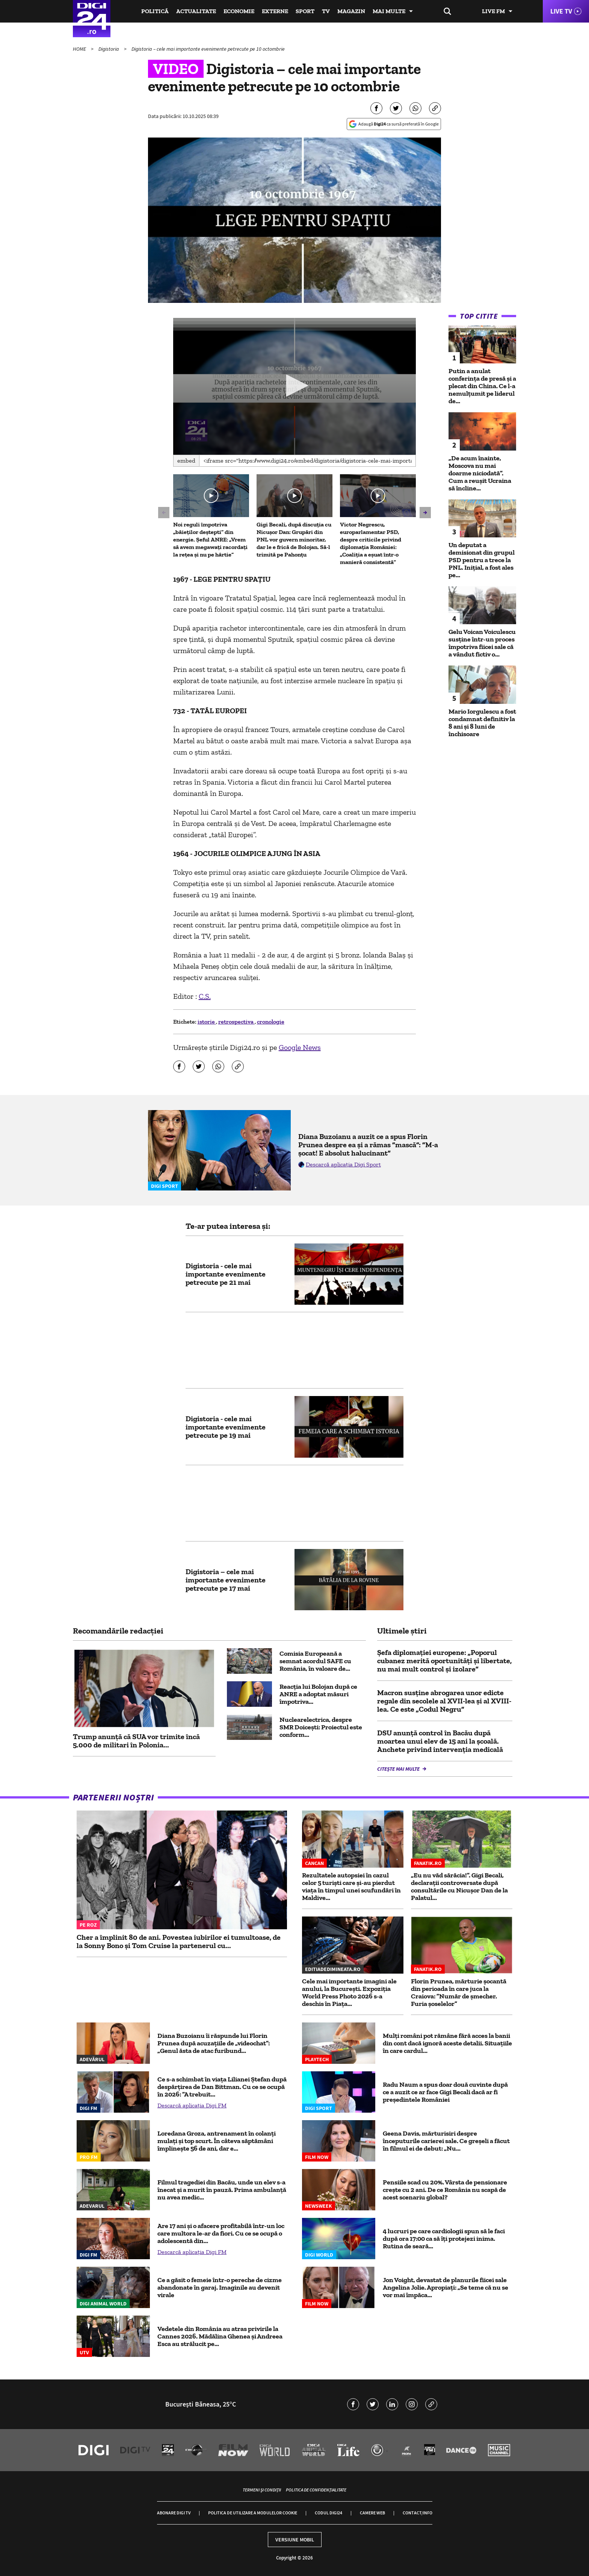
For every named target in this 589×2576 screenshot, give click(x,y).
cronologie (270, 1021)
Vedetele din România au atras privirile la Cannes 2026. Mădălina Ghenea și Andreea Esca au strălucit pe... (219, 2336)
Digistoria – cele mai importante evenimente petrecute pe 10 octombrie (208, 48)
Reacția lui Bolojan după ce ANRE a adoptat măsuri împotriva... (318, 1694)
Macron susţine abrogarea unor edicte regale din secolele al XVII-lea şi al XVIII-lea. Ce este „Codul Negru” (444, 1701)
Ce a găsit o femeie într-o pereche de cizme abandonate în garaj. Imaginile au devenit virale (219, 2287)
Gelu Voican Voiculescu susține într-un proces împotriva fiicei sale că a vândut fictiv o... (482, 643)
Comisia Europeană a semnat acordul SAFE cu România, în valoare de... (315, 1661)
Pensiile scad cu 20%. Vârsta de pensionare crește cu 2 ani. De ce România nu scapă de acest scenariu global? (445, 2189)
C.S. (205, 996)
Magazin (351, 11)
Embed (186, 460)
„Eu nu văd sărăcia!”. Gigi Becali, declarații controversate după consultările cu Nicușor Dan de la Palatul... (459, 1886)
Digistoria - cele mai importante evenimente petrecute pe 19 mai (226, 1427)
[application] (294, 386)
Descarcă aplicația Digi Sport (343, 1164)
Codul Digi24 (328, 2512)
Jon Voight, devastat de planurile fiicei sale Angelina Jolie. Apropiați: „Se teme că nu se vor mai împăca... (445, 2287)
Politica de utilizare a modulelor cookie (252, 2512)
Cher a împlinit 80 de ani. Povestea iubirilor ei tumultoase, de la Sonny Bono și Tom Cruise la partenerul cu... (179, 1941)
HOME (80, 48)
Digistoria (109, 48)
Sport (305, 11)
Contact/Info (417, 2512)
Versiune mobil (294, 2539)
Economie (239, 11)
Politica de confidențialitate (316, 2490)
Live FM (493, 11)
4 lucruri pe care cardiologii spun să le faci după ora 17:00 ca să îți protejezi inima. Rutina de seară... (444, 2238)
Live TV (561, 11)
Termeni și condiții (262, 2490)
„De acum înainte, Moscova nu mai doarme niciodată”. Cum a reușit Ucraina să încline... (480, 473)
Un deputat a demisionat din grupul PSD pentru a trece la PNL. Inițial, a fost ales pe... (482, 560)
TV (326, 11)
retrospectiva (236, 1021)
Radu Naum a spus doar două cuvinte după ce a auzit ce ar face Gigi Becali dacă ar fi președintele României (445, 2092)
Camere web (372, 2512)
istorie (207, 1021)
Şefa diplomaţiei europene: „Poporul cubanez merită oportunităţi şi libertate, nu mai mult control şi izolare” (444, 1660)
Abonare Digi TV (173, 2512)
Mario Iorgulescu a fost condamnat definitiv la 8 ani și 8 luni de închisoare (482, 722)
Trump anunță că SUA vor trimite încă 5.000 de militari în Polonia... (136, 1740)
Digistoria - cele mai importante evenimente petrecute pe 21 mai (226, 1274)
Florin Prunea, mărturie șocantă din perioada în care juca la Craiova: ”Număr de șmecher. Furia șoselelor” (458, 1992)
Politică (155, 11)
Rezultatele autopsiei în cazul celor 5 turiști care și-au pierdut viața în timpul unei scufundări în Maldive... (351, 1886)
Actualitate (196, 11)
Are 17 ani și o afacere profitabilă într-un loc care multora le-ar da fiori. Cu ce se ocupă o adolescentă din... (220, 2233)
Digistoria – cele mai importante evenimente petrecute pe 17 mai (226, 1580)
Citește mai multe (399, 1768)
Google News (300, 1047)
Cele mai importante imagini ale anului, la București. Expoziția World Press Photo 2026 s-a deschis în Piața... (349, 1992)
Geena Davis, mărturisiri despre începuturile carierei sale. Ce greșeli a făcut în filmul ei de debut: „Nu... (446, 2140)
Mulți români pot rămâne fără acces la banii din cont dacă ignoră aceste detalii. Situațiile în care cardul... (447, 2043)
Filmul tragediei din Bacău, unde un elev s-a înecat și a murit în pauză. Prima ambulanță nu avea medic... (221, 2189)
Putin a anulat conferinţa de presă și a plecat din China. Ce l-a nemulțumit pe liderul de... (482, 386)
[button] (294, 385)
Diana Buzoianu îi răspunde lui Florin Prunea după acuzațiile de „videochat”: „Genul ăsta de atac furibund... (213, 2043)
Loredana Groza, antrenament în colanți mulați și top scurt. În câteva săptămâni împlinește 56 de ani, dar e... (216, 2140)
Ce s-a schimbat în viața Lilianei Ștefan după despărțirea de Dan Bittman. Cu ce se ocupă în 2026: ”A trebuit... (222, 2086)
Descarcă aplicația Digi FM (192, 2105)
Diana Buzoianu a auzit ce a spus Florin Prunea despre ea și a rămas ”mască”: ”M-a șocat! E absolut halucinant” (368, 1144)
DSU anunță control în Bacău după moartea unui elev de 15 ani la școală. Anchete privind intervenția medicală (440, 1741)
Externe (275, 11)
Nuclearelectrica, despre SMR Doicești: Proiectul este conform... (320, 1727)
